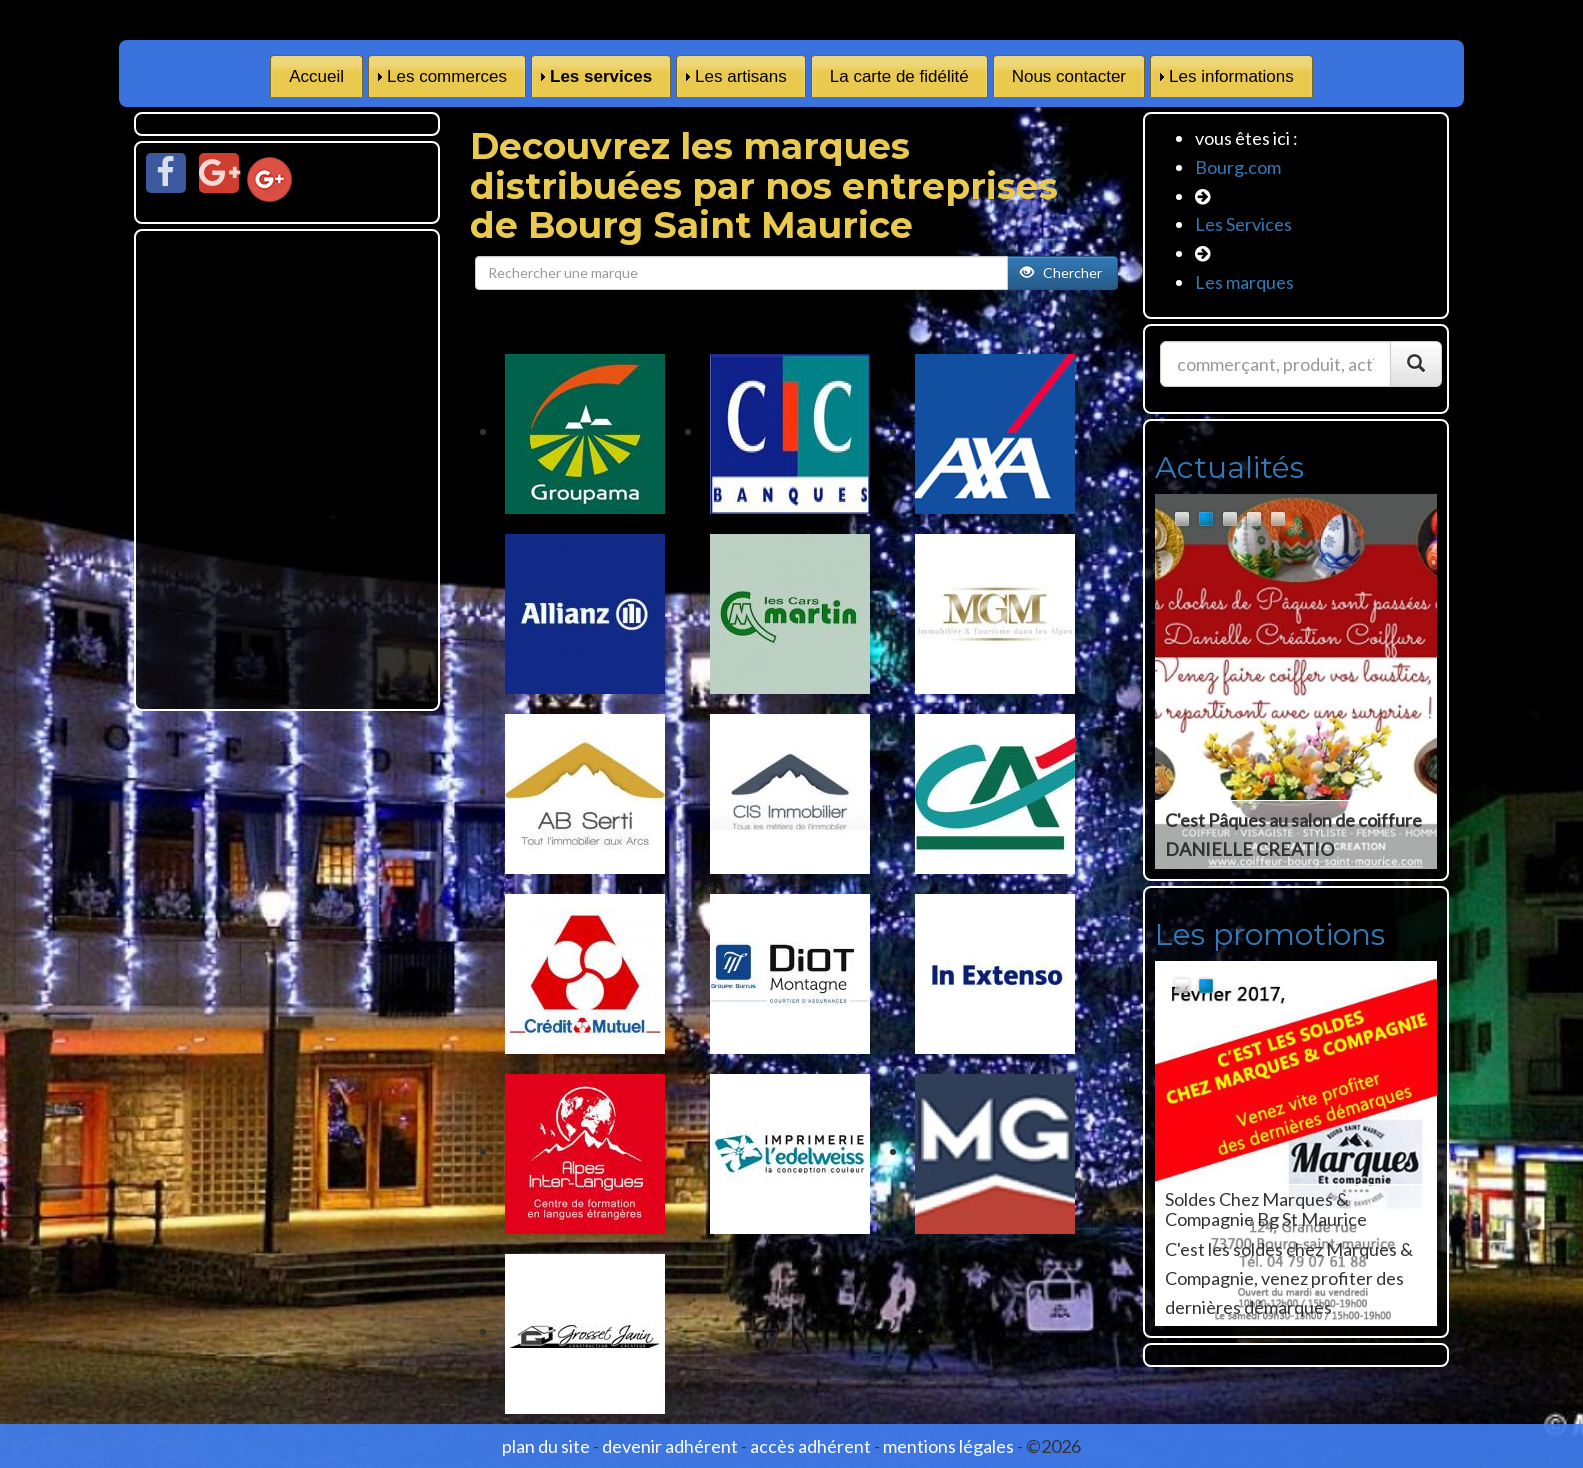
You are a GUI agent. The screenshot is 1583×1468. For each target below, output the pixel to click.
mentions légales (948, 1446)
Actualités (1229, 467)
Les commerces (447, 76)
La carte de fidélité (899, 76)
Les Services (1243, 224)
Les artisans (741, 76)
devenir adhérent (670, 1446)
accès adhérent (810, 1446)
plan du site (546, 1446)
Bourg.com (1238, 167)
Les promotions (1270, 934)
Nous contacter (1069, 76)
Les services (601, 76)
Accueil (316, 76)
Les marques (1244, 282)
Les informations (1231, 76)
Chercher (1062, 272)
